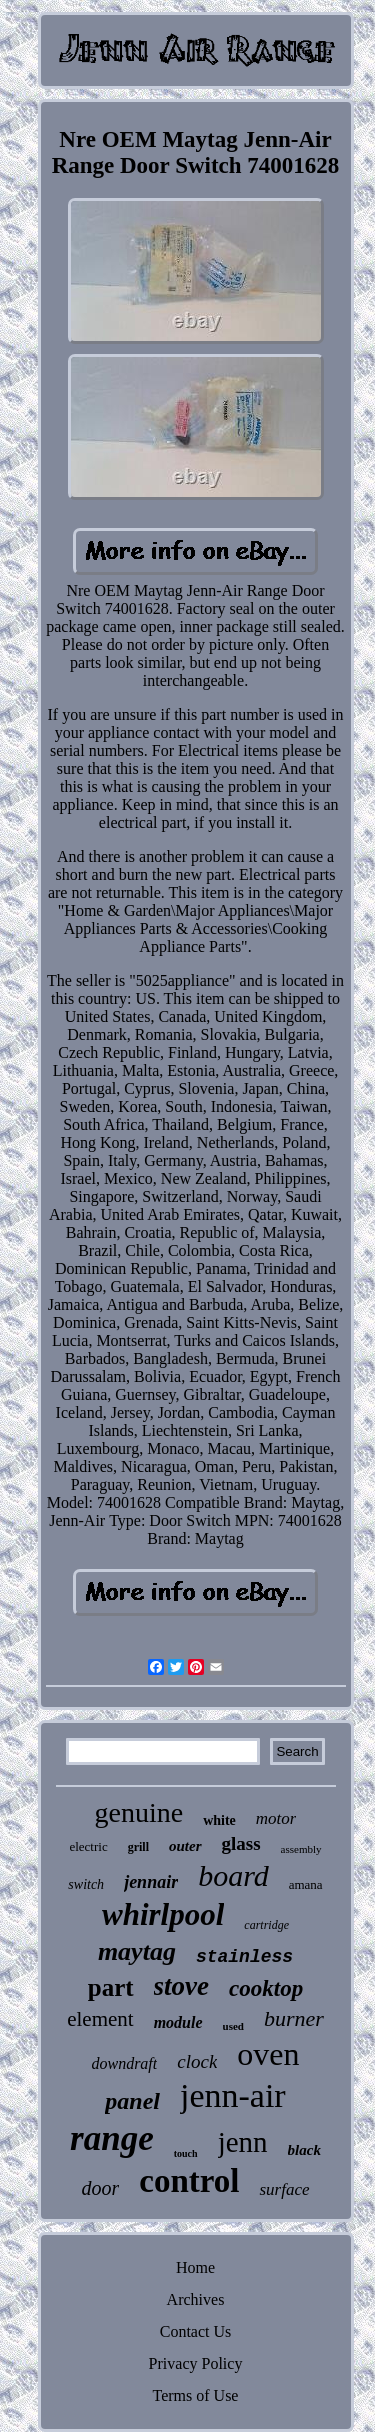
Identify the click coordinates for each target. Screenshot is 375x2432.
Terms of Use (196, 2395)
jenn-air (233, 2095)
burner (294, 2018)
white (219, 1820)
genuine (139, 1812)
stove (181, 1986)
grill (138, 1847)
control (189, 2181)
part (111, 1987)
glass (241, 1843)
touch (186, 2153)
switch (86, 1884)
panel (132, 2101)
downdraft (124, 2063)
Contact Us (196, 2331)
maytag (137, 1951)
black (304, 2150)
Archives (196, 2299)
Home (195, 2267)
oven (268, 2054)
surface (284, 2189)
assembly (301, 1849)
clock (197, 2061)
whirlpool (163, 1914)
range (112, 2138)
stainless (244, 1957)
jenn (243, 2142)
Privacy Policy (196, 2363)
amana (306, 1884)
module (178, 2022)
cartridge (266, 1925)
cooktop (266, 1988)
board (233, 1875)
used (233, 2026)
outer (185, 1846)
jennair (151, 1882)
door (100, 2188)
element (100, 2019)
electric (88, 1846)
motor (276, 1818)
